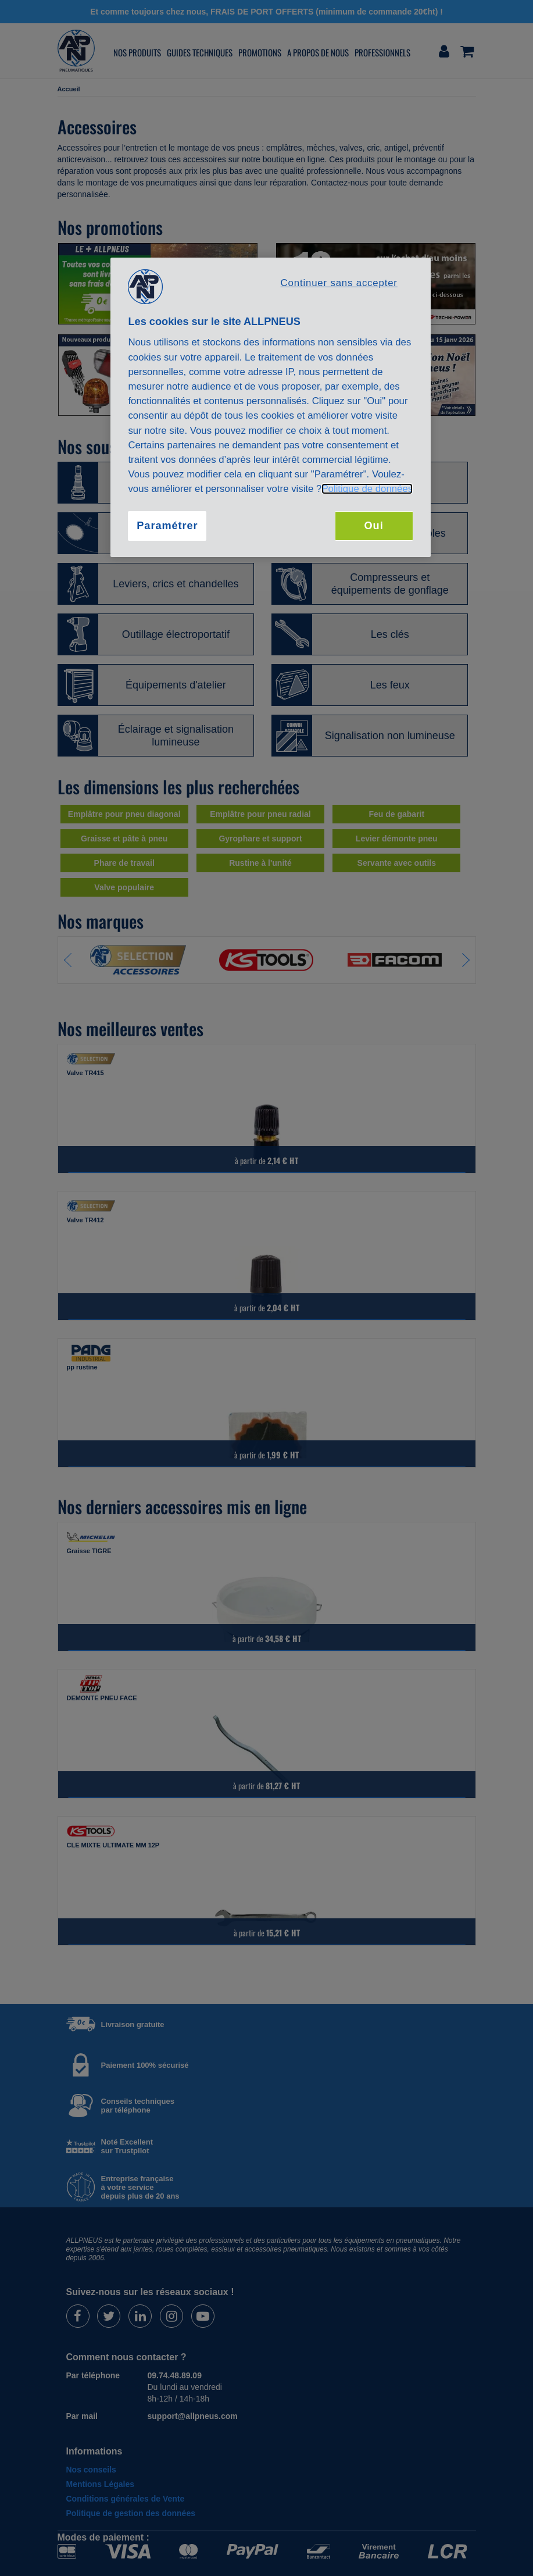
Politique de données (367, 488)
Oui (374, 525)
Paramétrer (167, 525)
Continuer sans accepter (339, 282)
